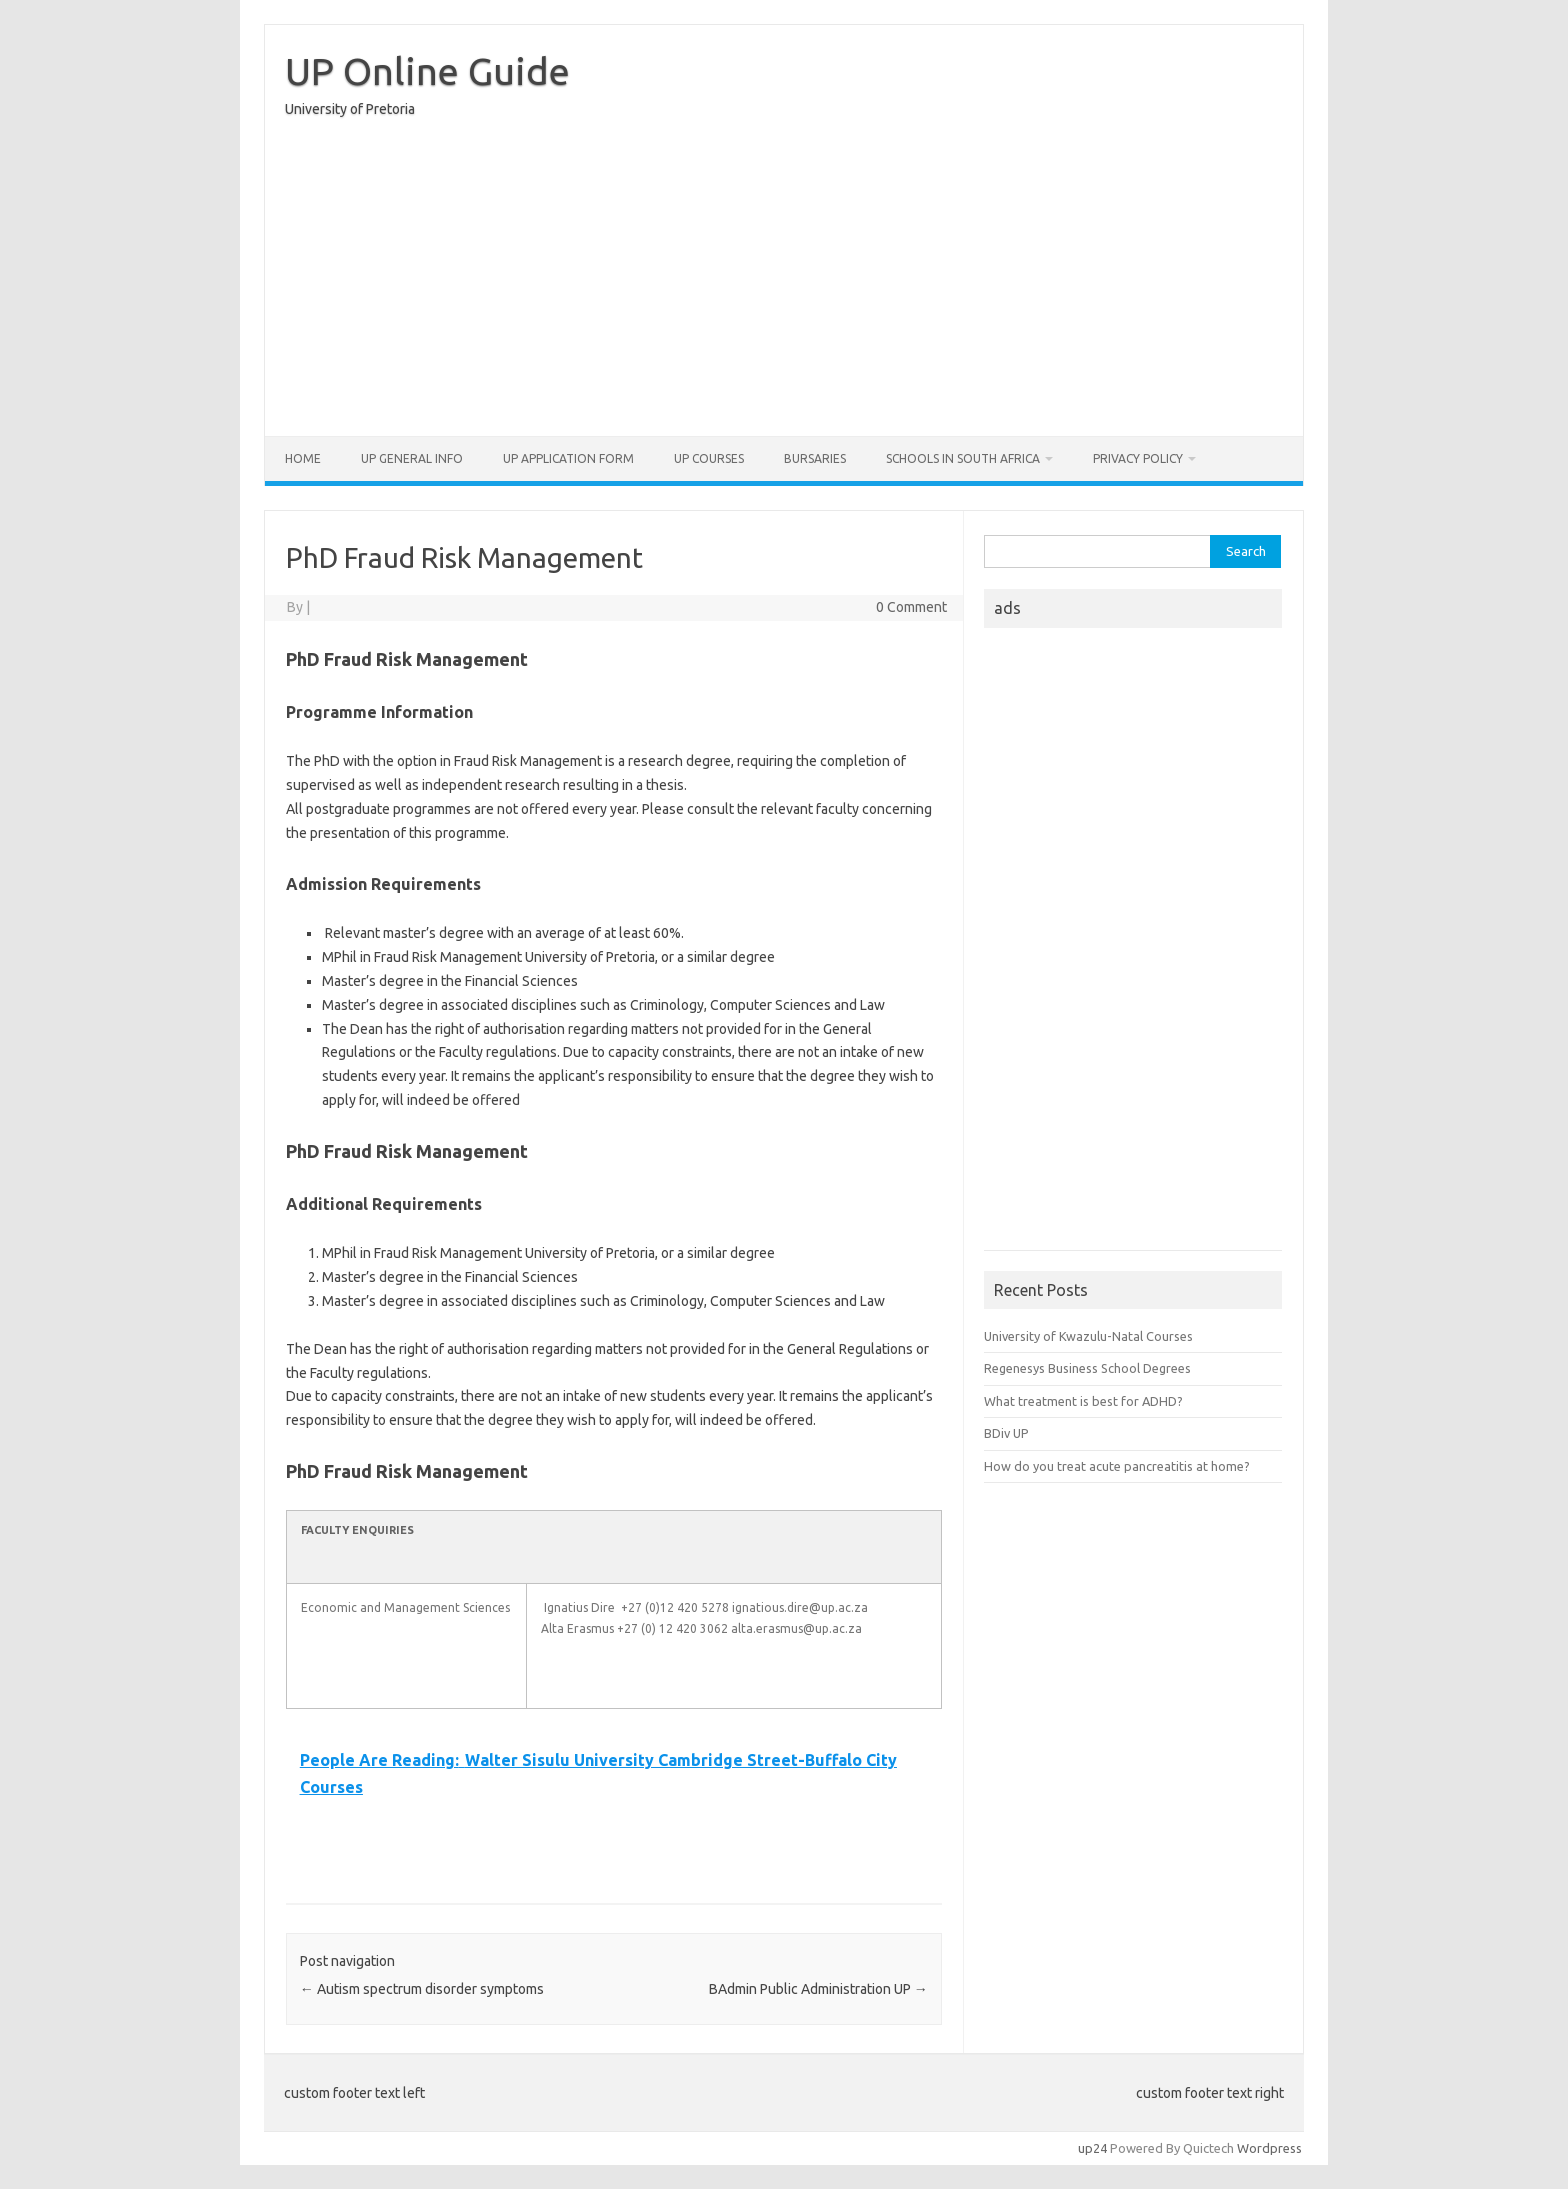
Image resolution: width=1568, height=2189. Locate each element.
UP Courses (709, 458)
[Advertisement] (784, 282)
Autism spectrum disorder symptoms (422, 1989)
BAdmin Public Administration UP (818, 1989)
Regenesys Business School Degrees (1087, 1368)
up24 (1092, 2148)
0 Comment (911, 607)
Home (303, 458)
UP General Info (412, 458)
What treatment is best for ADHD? (1083, 1401)
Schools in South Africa (963, 458)
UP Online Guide (427, 71)
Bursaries (815, 458)
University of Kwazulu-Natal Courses (1088, 1336)
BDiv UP (1006, 1433)
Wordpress (1269, 2148)
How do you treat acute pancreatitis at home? (1117, 1466)
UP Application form (568, 458)
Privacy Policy (1138, 458)
